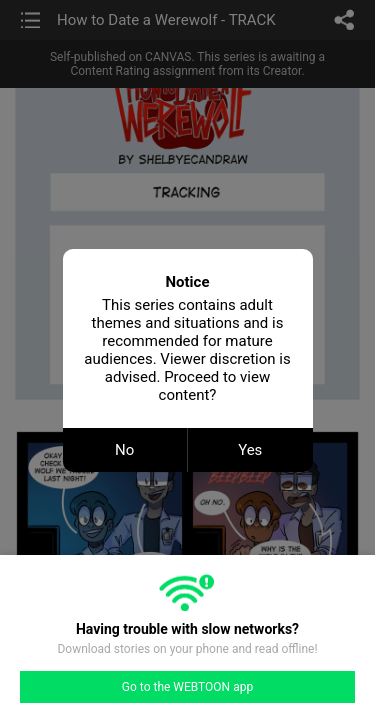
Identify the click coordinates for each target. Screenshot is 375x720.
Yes (250, 450)
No (124, 450)
